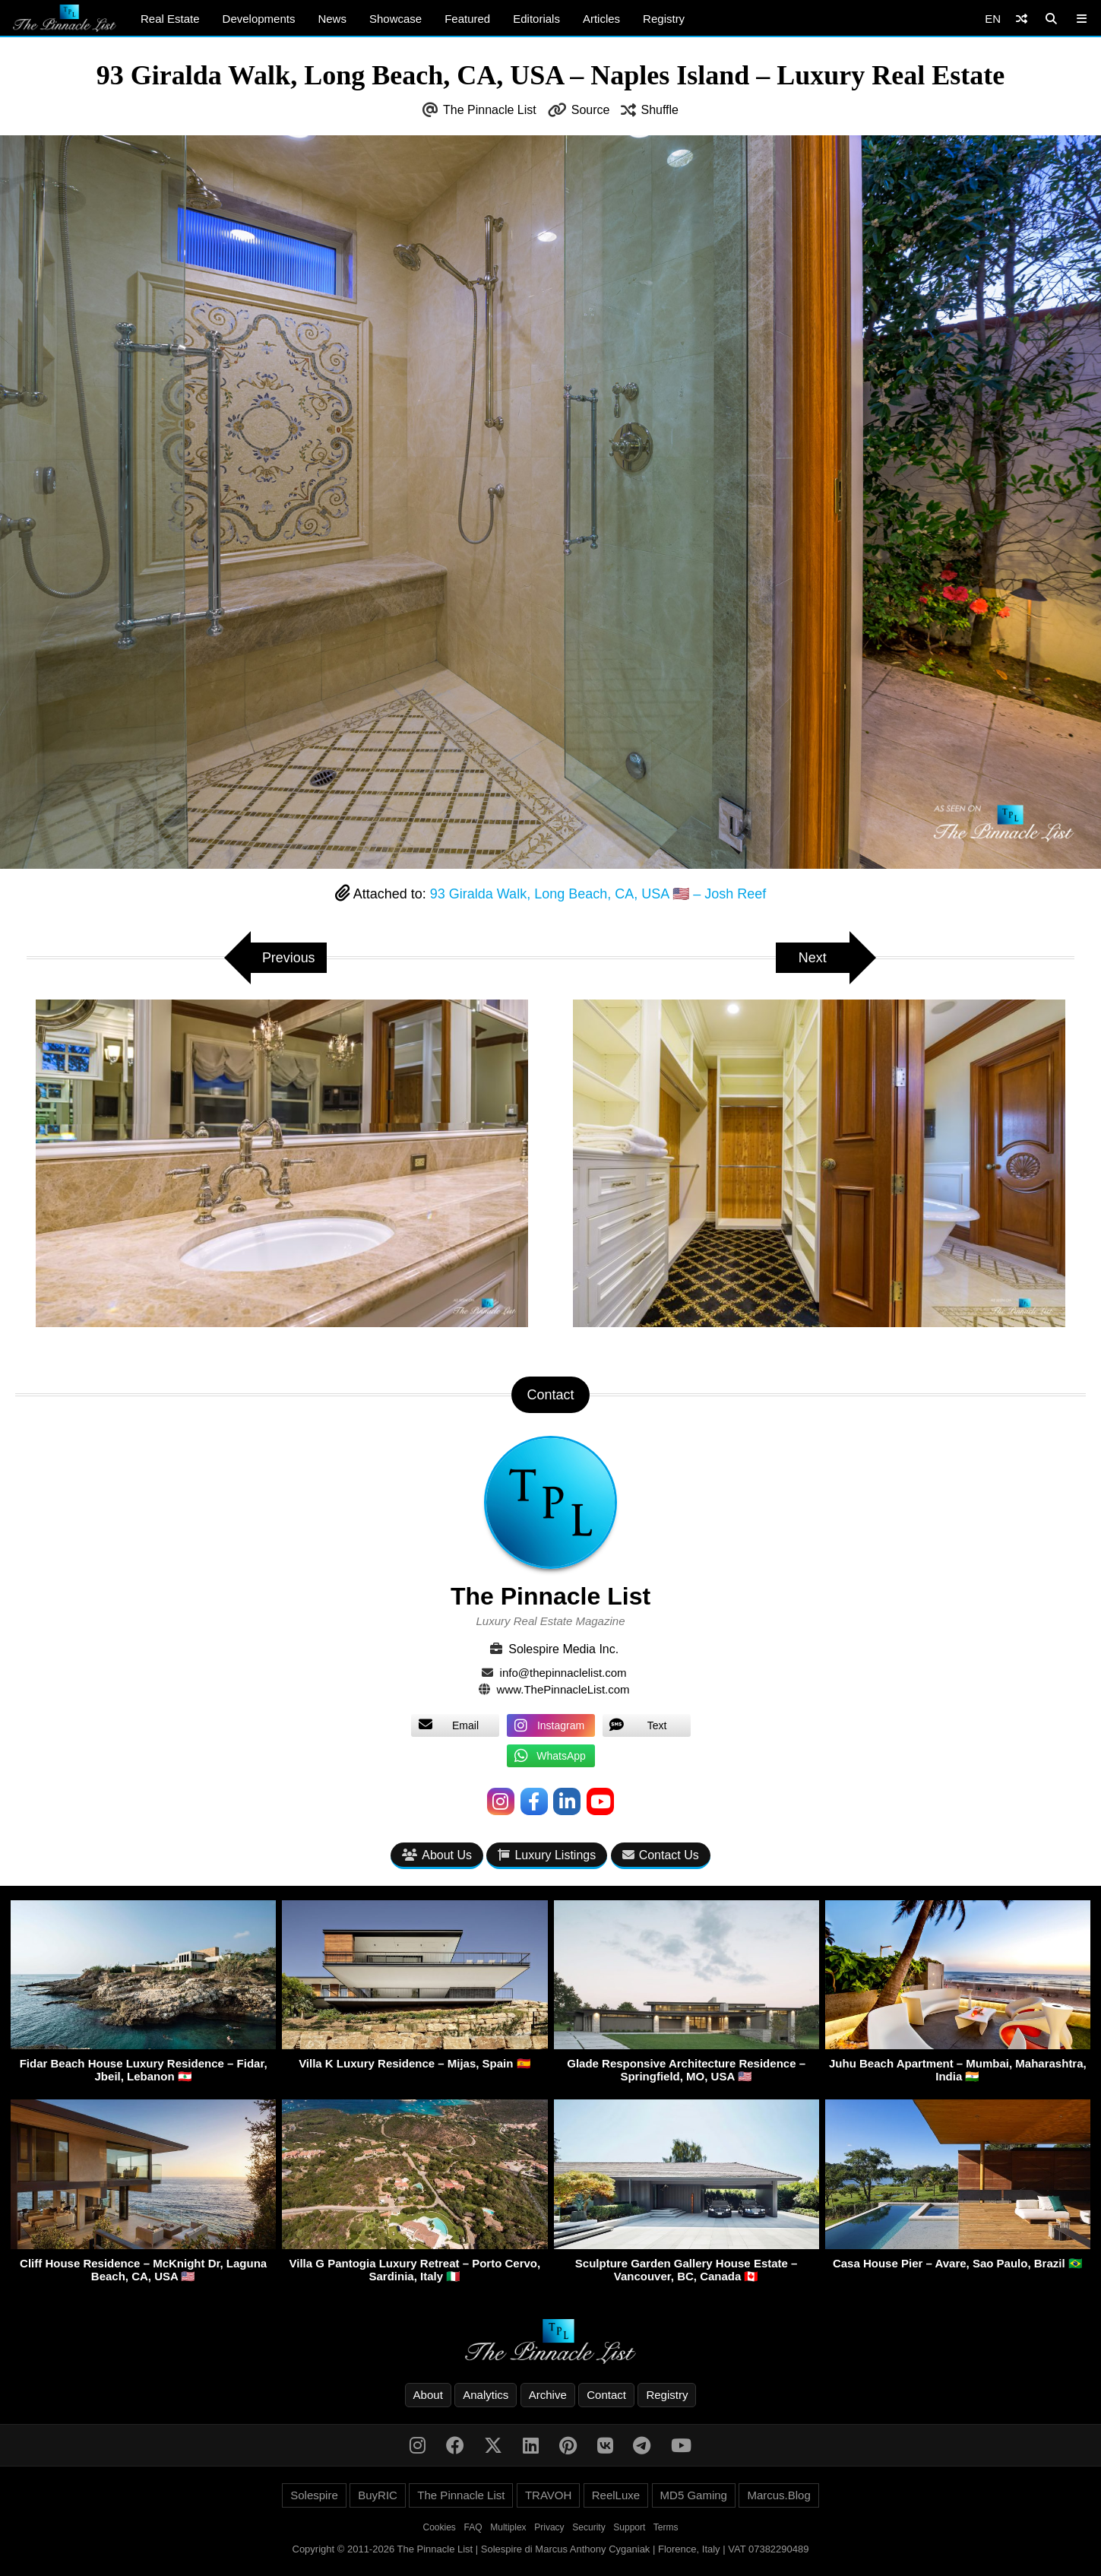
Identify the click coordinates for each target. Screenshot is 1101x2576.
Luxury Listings (547, 1855)
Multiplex (508, 2527)
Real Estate (170, 18)
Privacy (549, 2527)
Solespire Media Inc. (563, 1649)
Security (588, 2527)
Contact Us (660, 1855)
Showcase (395, 18)
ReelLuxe (616, 2495)
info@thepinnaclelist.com (563, 1672)
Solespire (314, 2495)
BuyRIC (377, 2495)
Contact (606, 2394)
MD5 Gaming (693, 2495)
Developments (259, 18)
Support (629, 2527)
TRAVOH (548, 2495)
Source (590, 109)
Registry (664, 18)
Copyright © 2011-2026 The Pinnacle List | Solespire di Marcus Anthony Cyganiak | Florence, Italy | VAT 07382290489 (551, 2549)
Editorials (536, 18)
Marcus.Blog (778, 2495)
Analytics (485, 2394)
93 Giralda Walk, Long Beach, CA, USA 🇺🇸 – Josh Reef (598, 893)
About (428, 2394)
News (332, 18)
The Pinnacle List (489, 109)
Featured (467, 18)
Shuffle (660, 109)
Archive (548, 2394)
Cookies (439, 2527)
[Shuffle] (1021, 18)
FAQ (473, 2527)
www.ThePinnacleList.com (563, 1689)
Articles (601, 18)
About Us (437, 1855)
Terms (666, 2527)
